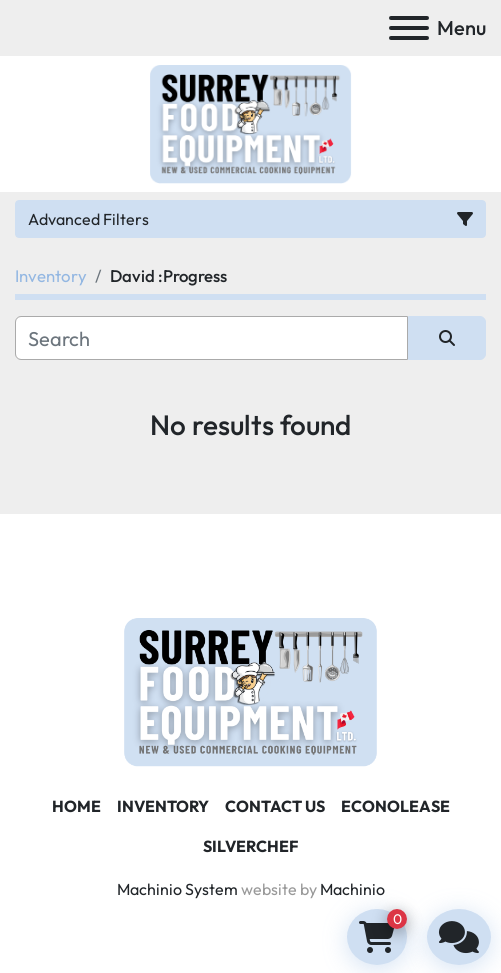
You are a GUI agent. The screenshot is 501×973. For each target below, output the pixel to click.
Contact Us (275, 806)
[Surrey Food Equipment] (250, 690)
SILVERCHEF (250, 846)
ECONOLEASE (395, 806)
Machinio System (177, 889)
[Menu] (409, 28)
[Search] (211, 338)
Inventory (163, 806)
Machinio (352, 889)
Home (76, 806)
